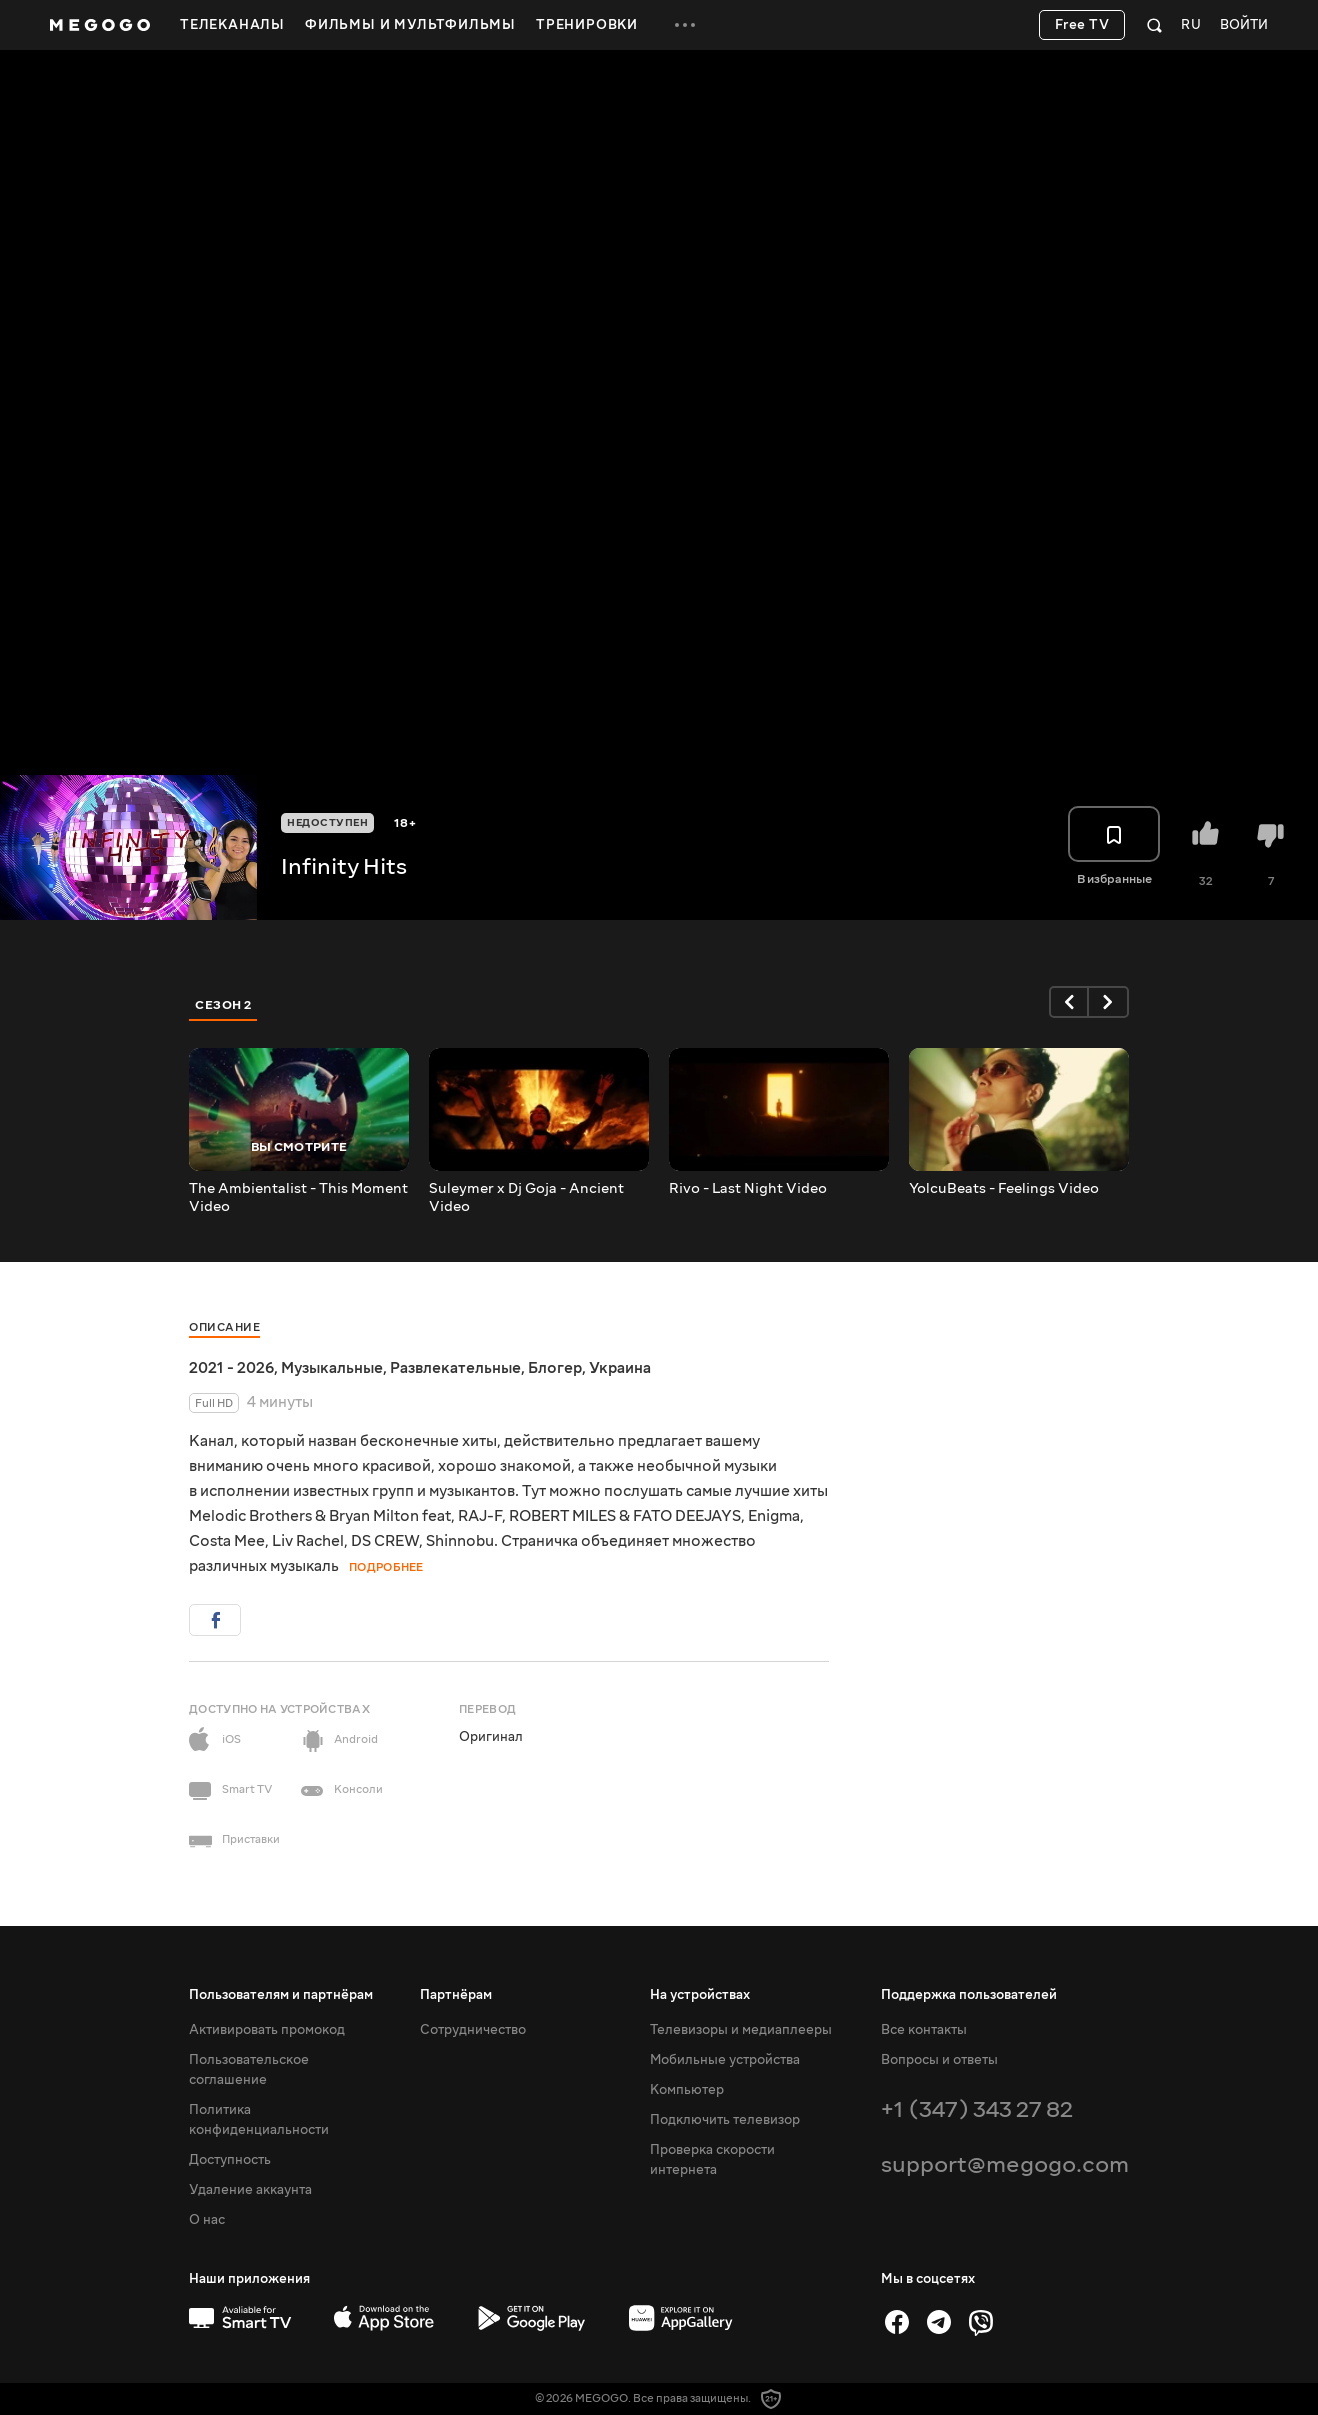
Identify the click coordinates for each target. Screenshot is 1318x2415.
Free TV (1082, 25)
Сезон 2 (223, 1005)
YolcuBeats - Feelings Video (1004, 1189)
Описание (224, 1327)
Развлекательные (455, 1368)
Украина (620, 1368)
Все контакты (924, 2030)
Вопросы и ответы (939, 2060)
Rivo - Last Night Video (748, 1189)
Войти (1244, 25)
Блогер (555, 1368)
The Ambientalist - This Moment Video (298, 1198)
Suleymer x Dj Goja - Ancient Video (526, 1198)
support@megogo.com (1005, 2164)
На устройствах (700, 1995)
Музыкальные (332, 1368)
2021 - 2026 (231, 1368)
